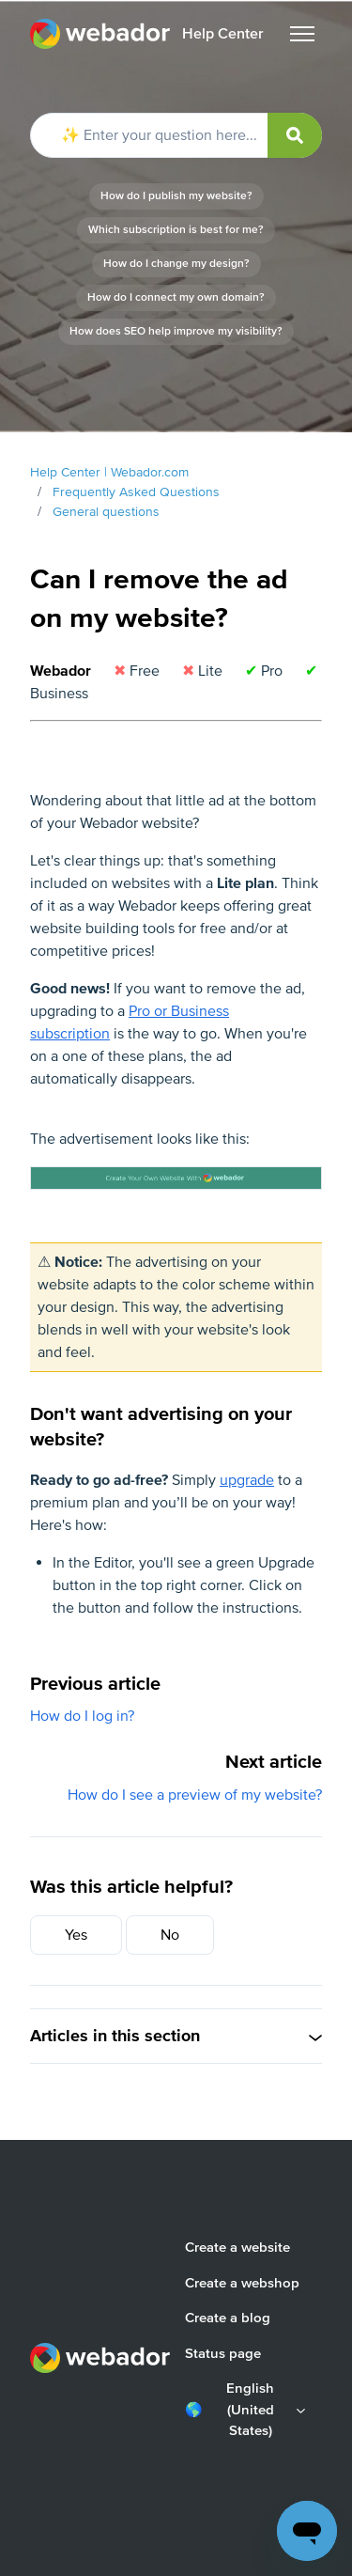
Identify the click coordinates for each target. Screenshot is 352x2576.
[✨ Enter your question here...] (176, 135)
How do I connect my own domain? (176, 297)
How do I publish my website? (176, 196)
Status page (223, 2353)
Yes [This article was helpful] (76, 1935)
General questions (106, 512)
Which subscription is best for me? (176, 230)
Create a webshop (242, 2282)
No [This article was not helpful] (170, 1935)
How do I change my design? (176, 264)
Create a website (237, 2247)
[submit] (295, 135)
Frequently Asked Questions (136, 492)
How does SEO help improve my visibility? (176, 331)
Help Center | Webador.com (109, 472)
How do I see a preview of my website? (195, 1795)
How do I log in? (82, 1716)
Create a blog (227, 2317)
